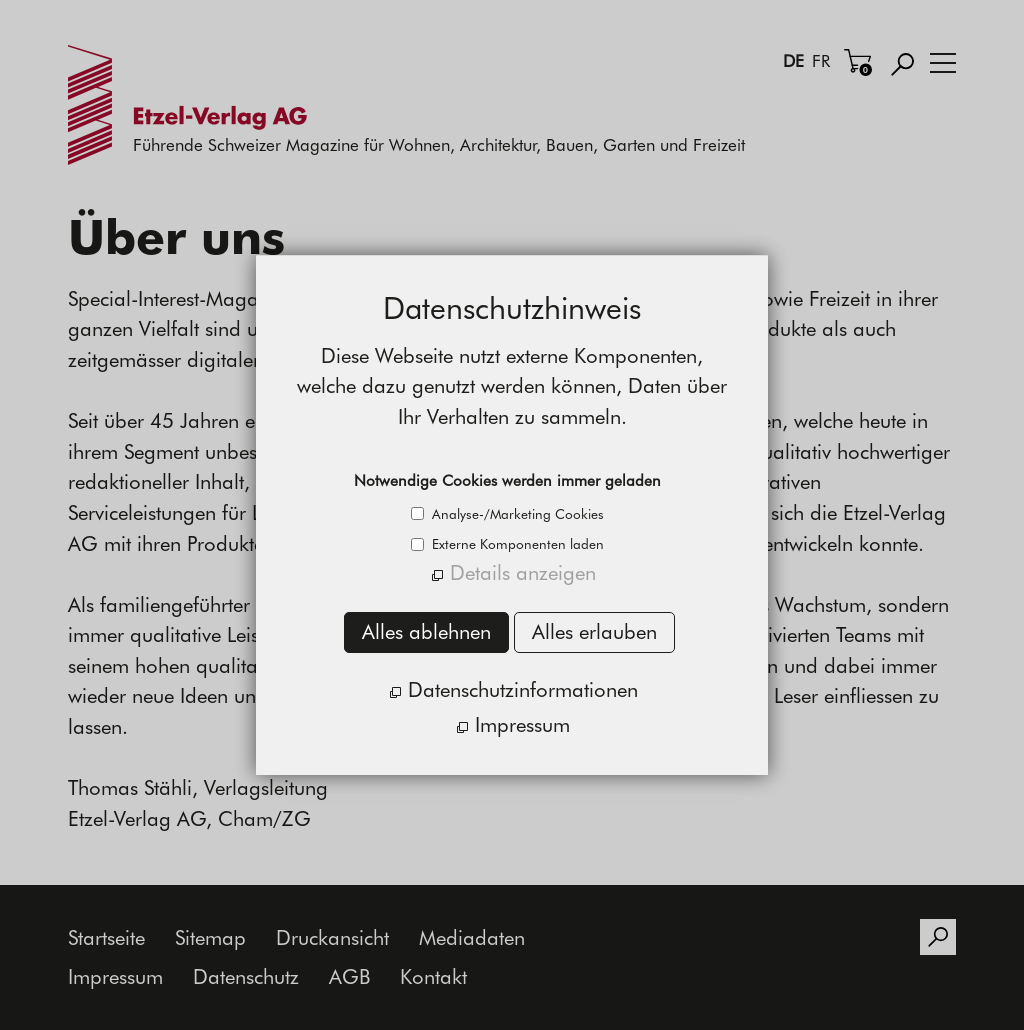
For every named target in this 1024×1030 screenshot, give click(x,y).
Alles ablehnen (426, 631)
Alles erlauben (594, 631)
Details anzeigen (523, 572)
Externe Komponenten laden (516, 544)
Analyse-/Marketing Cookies (516, 514)
